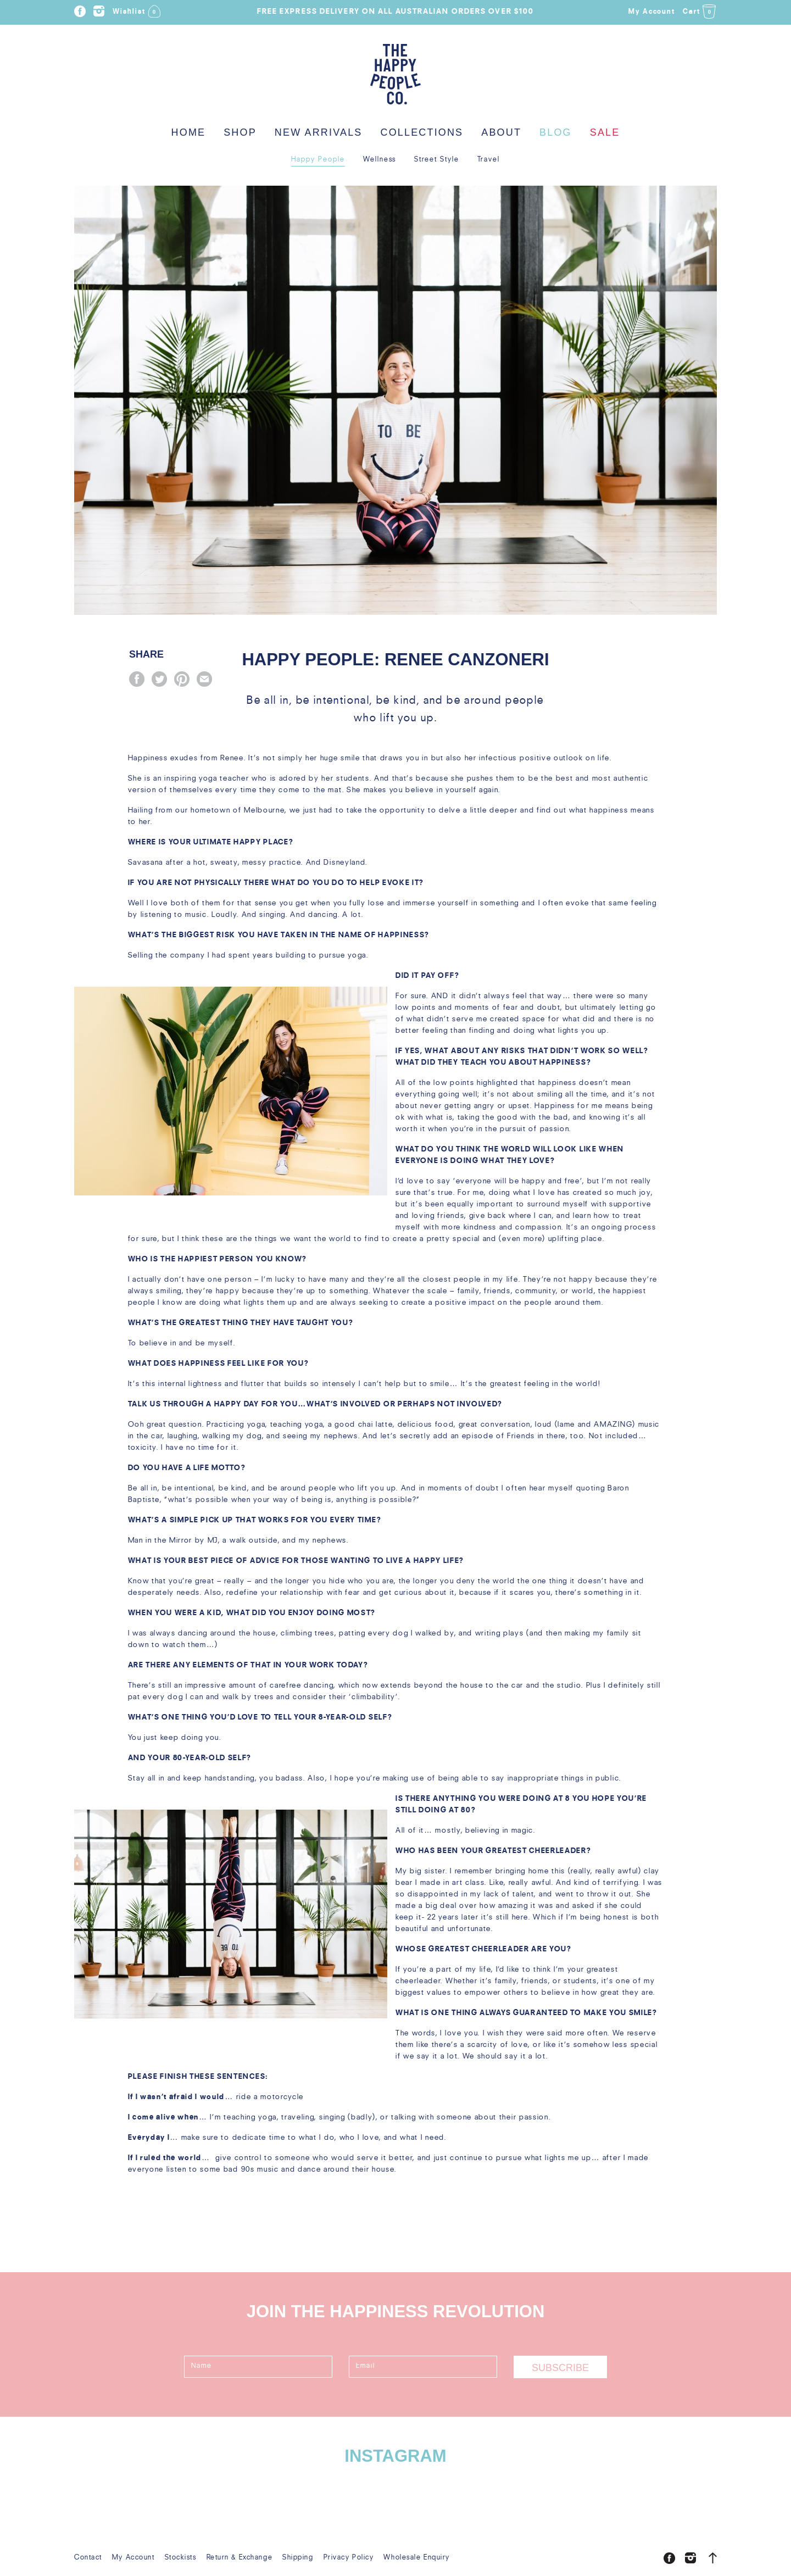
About (501, 132)
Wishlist (137, 9)
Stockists (181, 2558)
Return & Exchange (240, 2558)
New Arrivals (319, 132)
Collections (421, 132)
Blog (555, 132)
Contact (88, 2558)
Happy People (317, 160)
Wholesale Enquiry (416, 2558)
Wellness (380, 160)
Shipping (297, 2558)
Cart (700, 12)
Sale (605, 132)
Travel (488, 160)
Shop (240, 132)
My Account (652, 12)
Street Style (436, 160)
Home (188, 132)
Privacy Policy (349, 2558)
